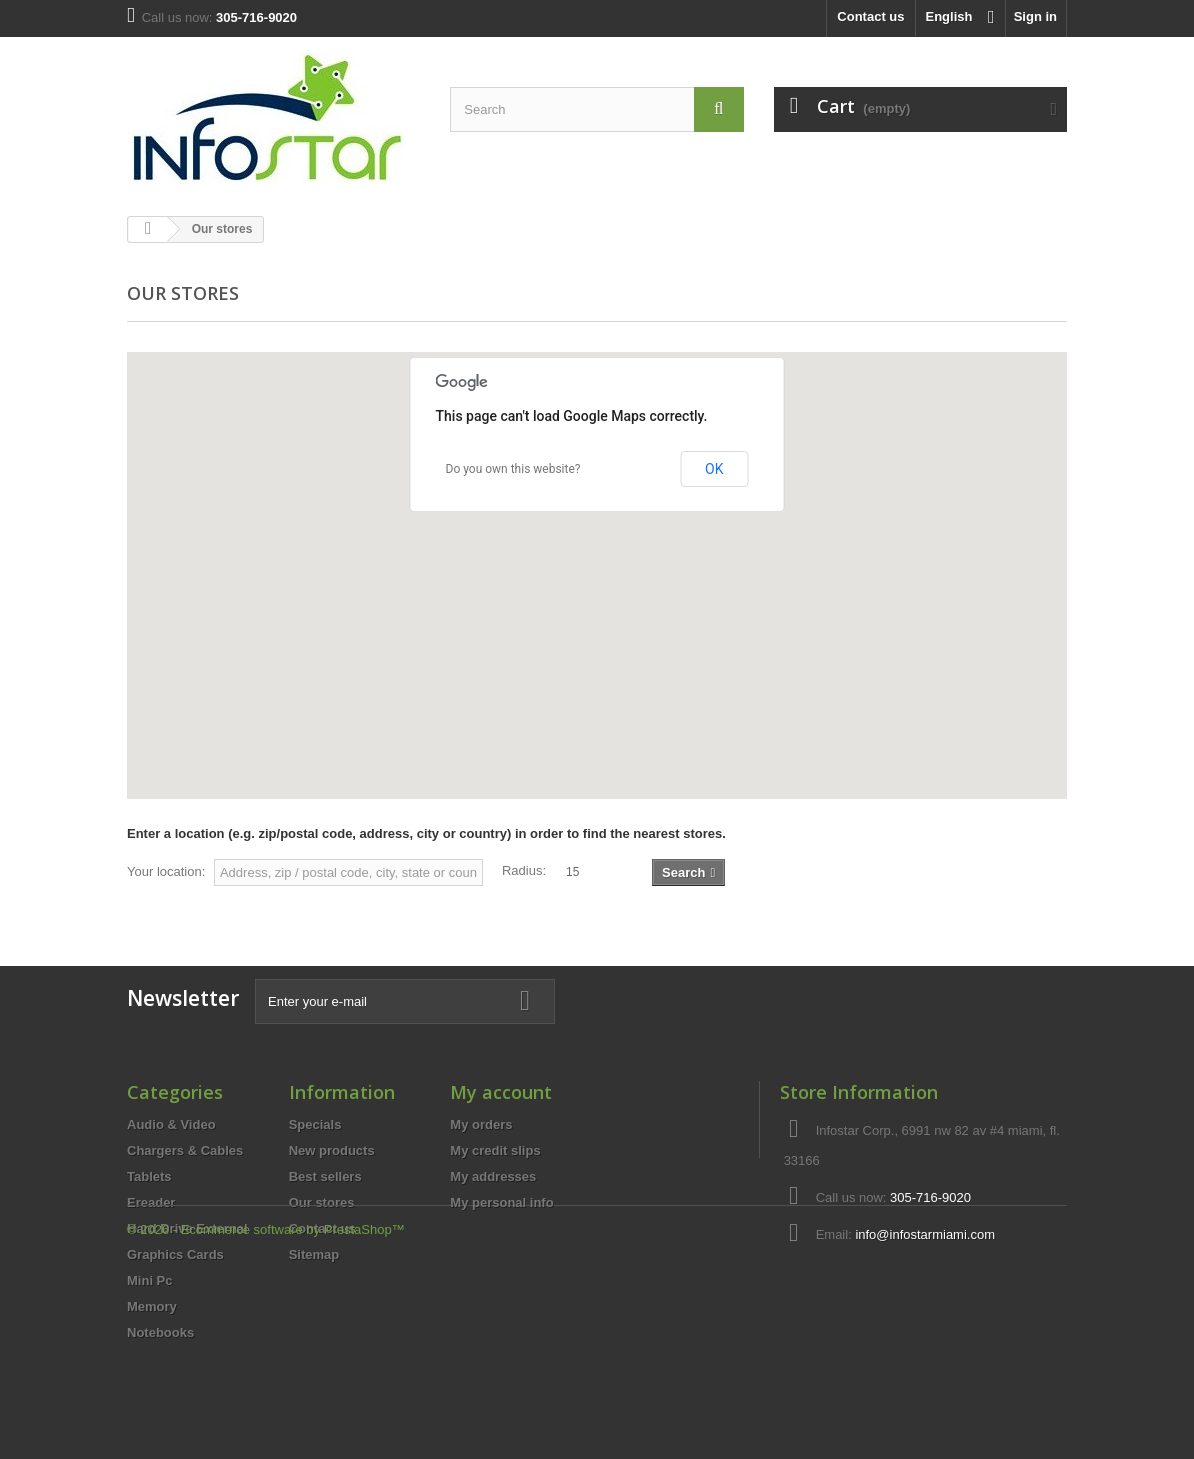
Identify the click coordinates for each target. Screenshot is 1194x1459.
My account (501, 1092)
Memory (152, 1306)
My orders (481, 1124)
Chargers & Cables (185, 1150)
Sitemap (314, 1254)
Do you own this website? (513, 469)
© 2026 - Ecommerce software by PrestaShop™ (266, 1404)
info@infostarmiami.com (925, 1234)
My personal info (501, 1202)
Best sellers (325, 1176)
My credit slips (495, 1150)
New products (332, 1150)
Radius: (524, 870)
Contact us (870, 16)
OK (714, 469)
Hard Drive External (187, 1228)
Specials (315, 1124)
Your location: (166, 871)
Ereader (151, 1202)
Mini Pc (150, 1280)
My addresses (493, 1176)
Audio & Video (171, 1124)
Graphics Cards (175, 1254)
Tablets (149, 1176)
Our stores (322, 1202)
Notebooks (160, 1332)
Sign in (1035, 16)
